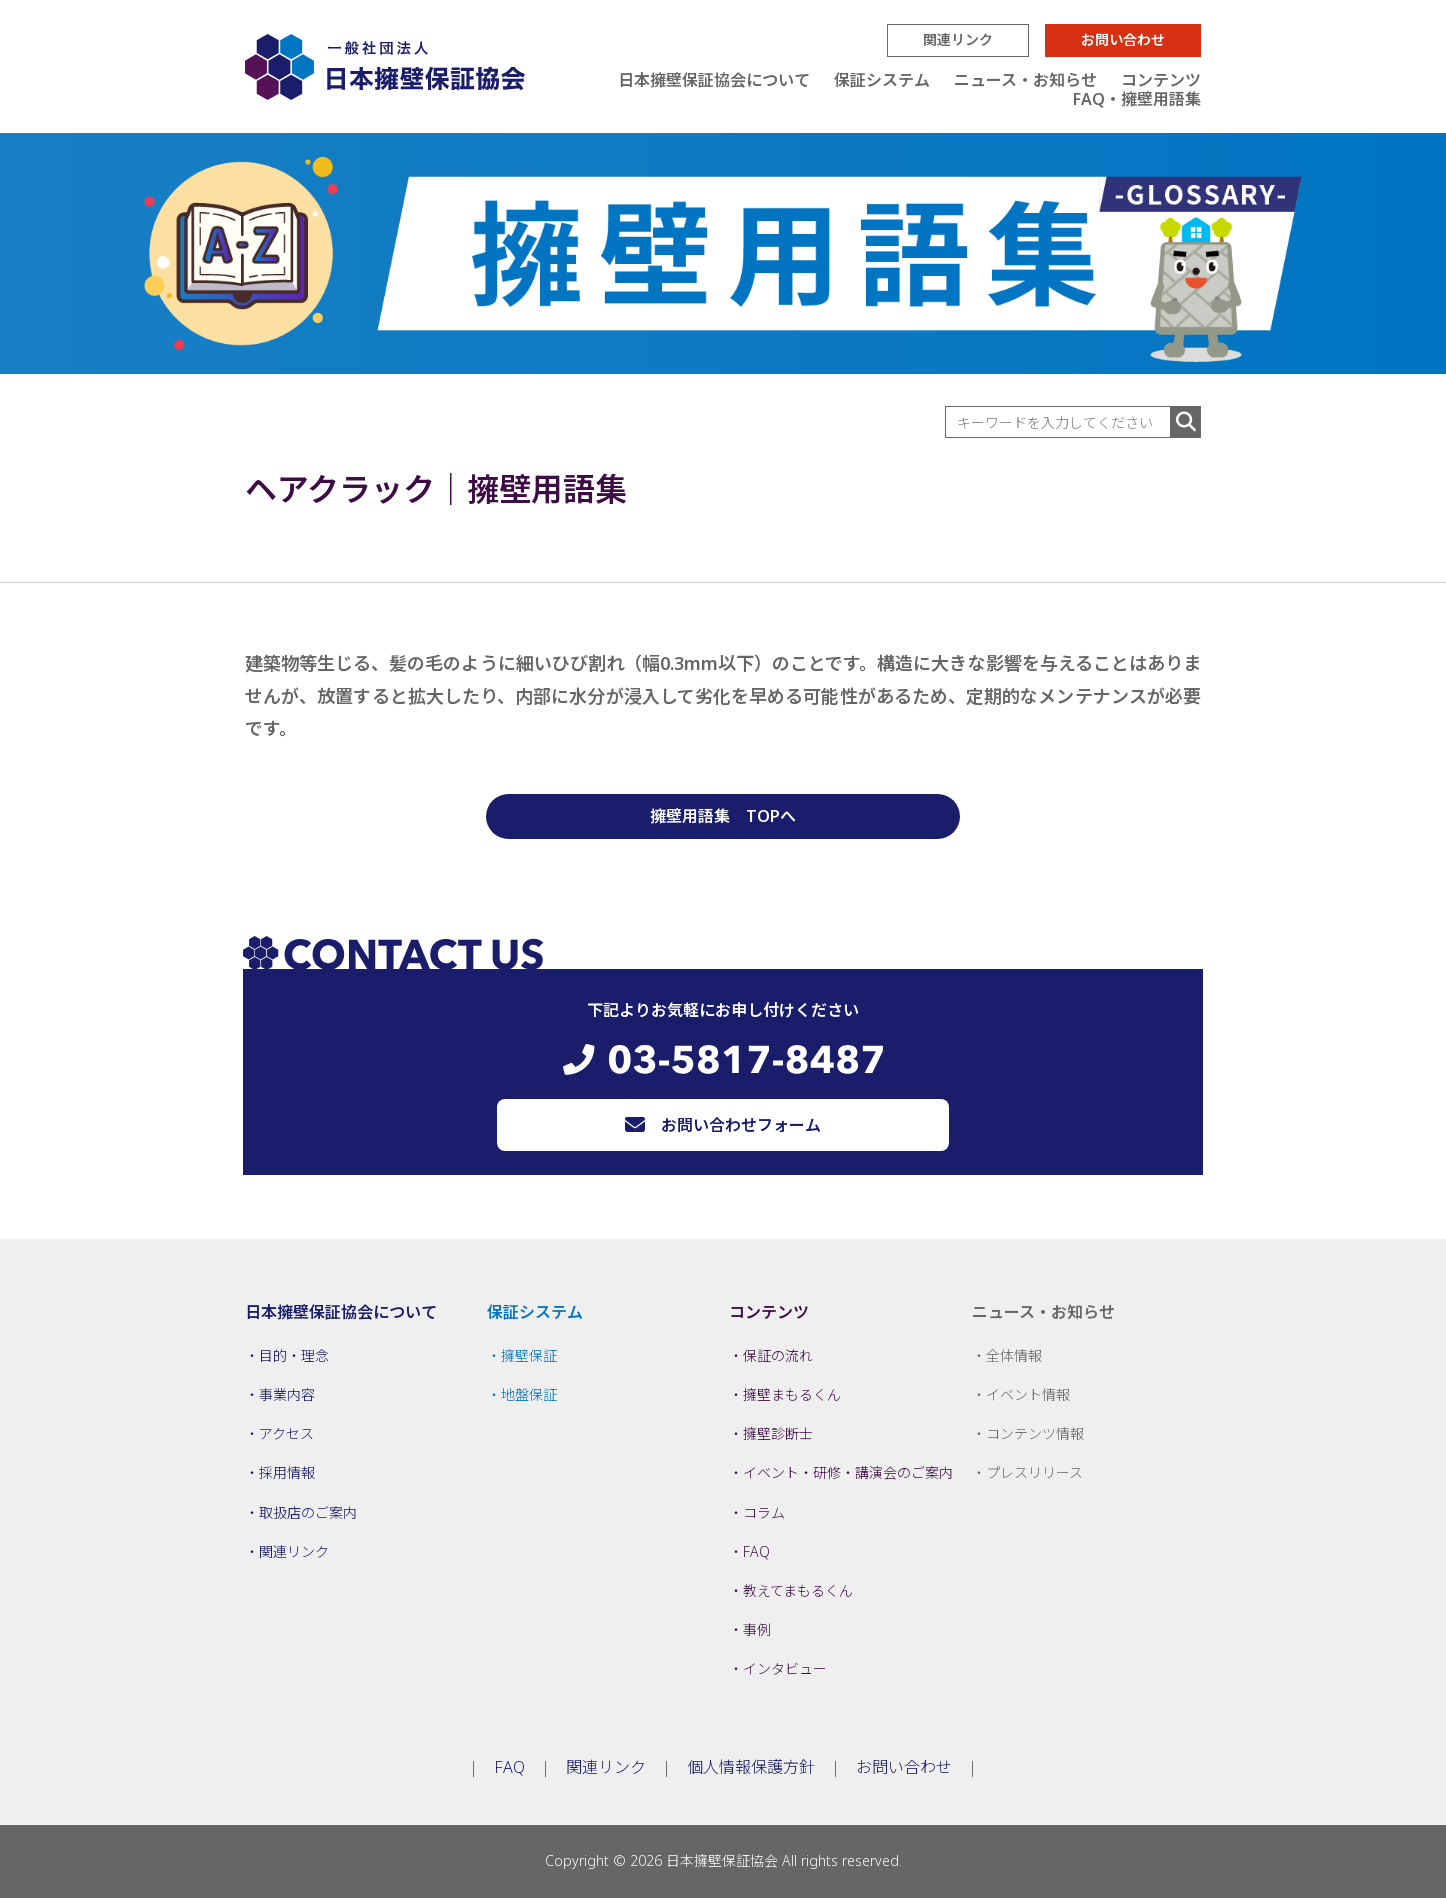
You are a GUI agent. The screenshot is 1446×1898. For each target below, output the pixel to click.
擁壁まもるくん (792, 1394)
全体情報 (1014, 1355)
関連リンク (958, 39)
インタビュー (785, 1668)
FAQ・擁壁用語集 (1137, 99)
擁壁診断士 (778, 1433)
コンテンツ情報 (1035, 1433)
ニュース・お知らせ (1025, 80)
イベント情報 (1028, 1394)
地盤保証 (529, 1394)
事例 (757, 1629)
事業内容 (287, 1394)
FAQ (756, 1551)
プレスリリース (1034, 1472)
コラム (764, 1512)
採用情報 (287, 1472)
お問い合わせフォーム (741, 1125)
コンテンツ (1161, 80)
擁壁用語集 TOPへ (723, 816)
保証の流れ (778, 1355)
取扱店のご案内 (308, 1512)
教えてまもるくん (798, 1590)
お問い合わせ (1123, 39)
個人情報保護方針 (751, 1767)
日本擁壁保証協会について (714, 80)
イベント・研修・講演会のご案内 (848, 1472)
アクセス (286, 1433)
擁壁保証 (529, 1355)
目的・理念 (294, 1355)
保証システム (882, 80)
